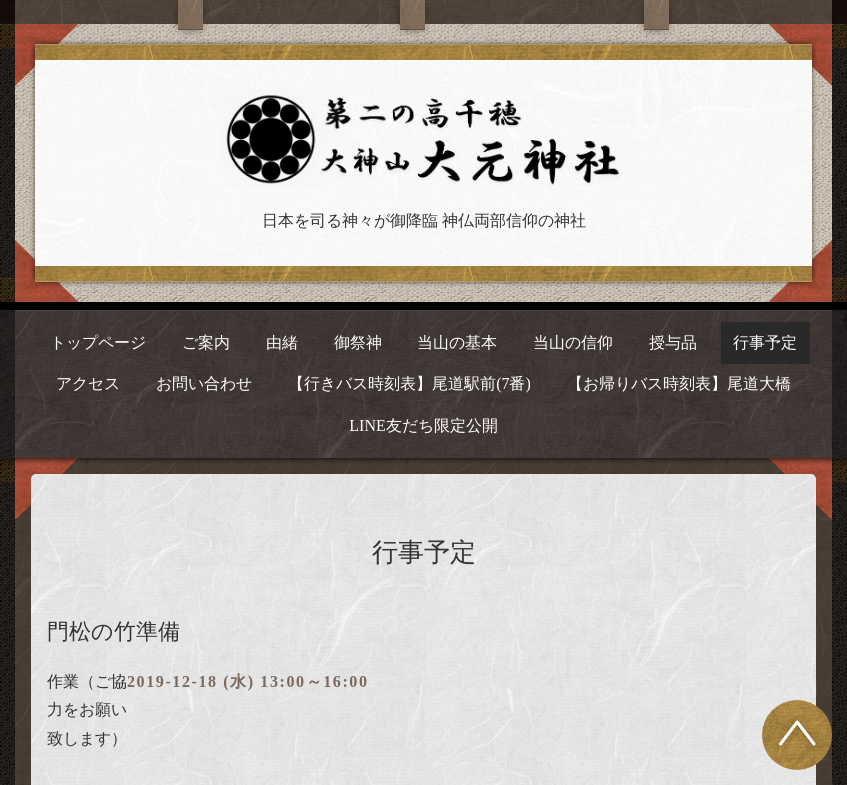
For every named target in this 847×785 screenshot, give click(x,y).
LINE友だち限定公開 (423, 425)
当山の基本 (457, 342)
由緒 (282, 342)
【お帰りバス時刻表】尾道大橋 (679, 383)
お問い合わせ (204, 383)
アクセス (88, 383)
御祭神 (358, 342)
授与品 (673, 342)
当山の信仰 (573, 342)
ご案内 (206, 342)
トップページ (98, 342)
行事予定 (765, 342)
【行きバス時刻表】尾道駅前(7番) (409, 383)
